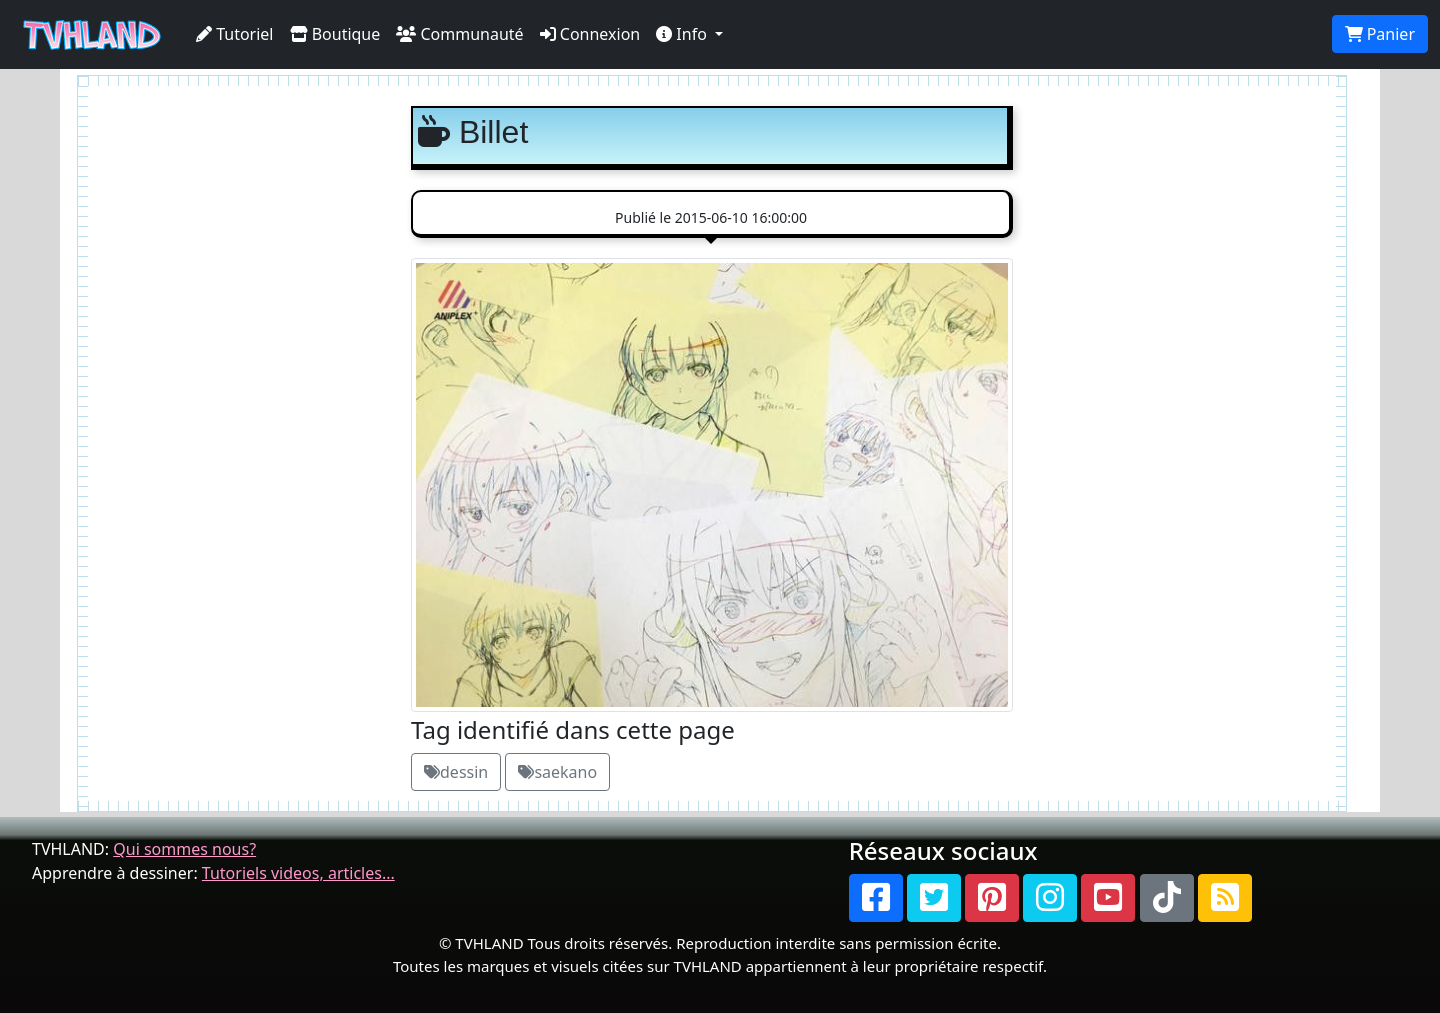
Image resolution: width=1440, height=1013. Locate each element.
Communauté (459, 34)
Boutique (335, 34)
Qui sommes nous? (184, 849)
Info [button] (683, 34)
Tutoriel (235, 34)
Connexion (590, 34)
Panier (1380, 34)
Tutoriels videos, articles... (298, 873)
